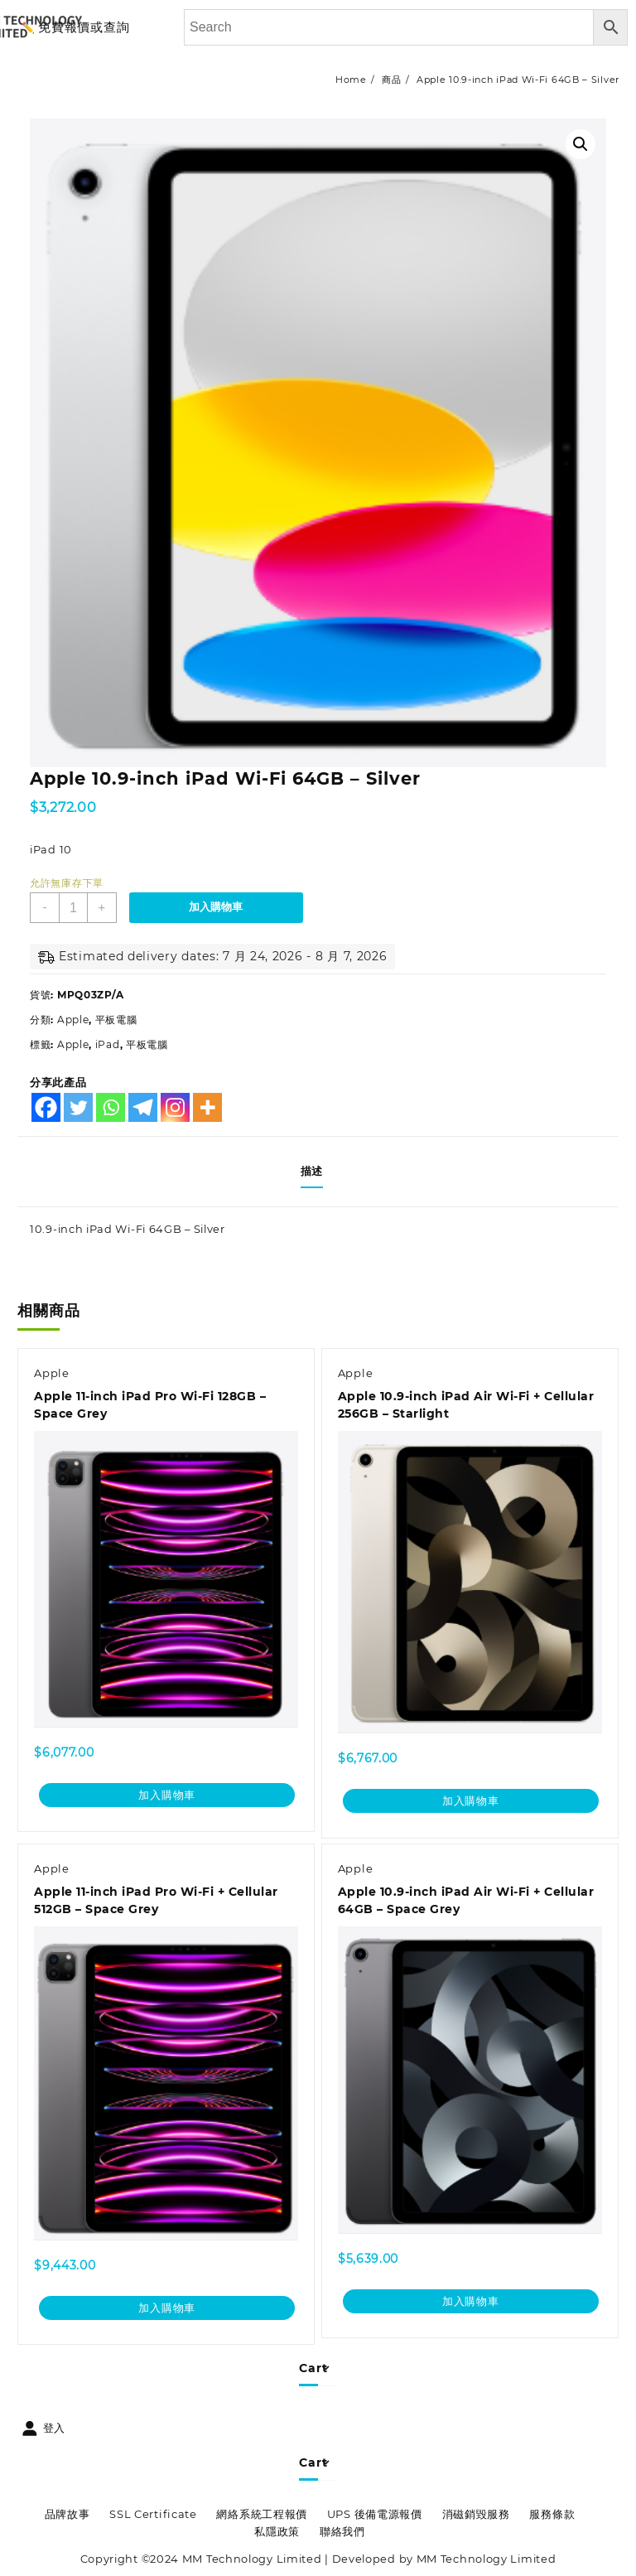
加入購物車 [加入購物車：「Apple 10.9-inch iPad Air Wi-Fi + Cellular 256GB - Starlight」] (470, 1800)
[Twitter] (78, 1107)
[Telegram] (142, 1107)
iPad (107, 1044)
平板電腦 (116, 1019)
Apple (73, 1019)
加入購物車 (218, 907)
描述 (312, 1170)
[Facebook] (45, 1107)
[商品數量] (74, 907)
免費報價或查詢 (83, 27)
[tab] (318, 1171)
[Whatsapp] (110, 1107)
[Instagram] (175, 1107)
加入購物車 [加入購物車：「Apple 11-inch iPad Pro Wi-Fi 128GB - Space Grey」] (166, 1794)
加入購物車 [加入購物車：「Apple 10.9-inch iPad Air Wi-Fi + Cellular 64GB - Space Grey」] (470, 2301)
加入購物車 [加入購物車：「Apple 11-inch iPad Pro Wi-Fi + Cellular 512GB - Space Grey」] (166, 2307)
